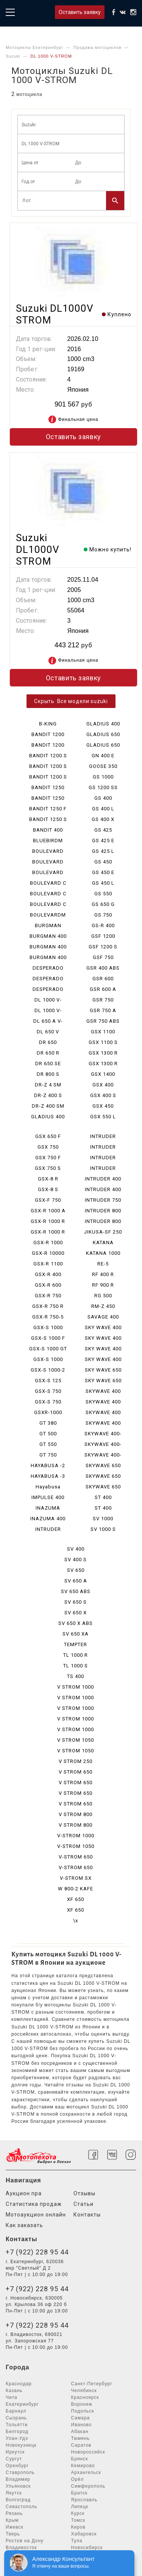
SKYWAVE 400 (103, 1391)
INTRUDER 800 (103, 1210)
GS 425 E (103, 840)
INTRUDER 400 (103, 1179)
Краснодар (19, 2383)
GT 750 (48, 1455)
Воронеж (81, 2404)
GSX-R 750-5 (48, 1317)
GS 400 (103, 798)
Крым (12, 2520)
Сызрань (16, 2418)
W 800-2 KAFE (75, 1889)
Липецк (80, 2506)
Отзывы (84, 2193)
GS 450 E (103, 872)
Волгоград (18, 2499)
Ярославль (84, 2499)
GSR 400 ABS (103, 968)
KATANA (103, 1242)
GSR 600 (103, 978)
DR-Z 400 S (48, 1095)
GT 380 (48, 1423)
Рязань (14, 2513)
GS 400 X (103, 819)
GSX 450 (103, 1106)
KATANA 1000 (103, 1253)
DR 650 (48, 1042)
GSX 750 (48, 1147)
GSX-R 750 (48, 1295)
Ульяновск (18, 2486)
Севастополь (21, 2506)
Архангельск (86, 2472)
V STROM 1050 (75, 1740)
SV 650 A (75, 1581)
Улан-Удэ (17, 2438)
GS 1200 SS (103, 787)
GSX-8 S (48, 1189)
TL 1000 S (75, 1666)
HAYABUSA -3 (48, 1476)
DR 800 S (48, 1074)
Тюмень (80, 2438)
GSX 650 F (48, 1136)
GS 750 (103, 915)
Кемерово (83, 2465)
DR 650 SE (48, 1063)
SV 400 (75, 1549)
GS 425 (103, 830)
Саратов (81, 2445)
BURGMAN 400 (48, 936)
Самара (80, 2418)
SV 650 (75, 1570)
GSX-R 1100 (48, 1264)
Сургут (14, 2458)
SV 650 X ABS (75, 1623)
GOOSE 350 (103, 766)
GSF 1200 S (103, 947)
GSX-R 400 (48, 1274)
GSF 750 (103, 957)
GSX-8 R (48, 1179)
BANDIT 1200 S (48, 755)
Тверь (13, 2534)
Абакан (80, 2431)
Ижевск (14, 2527)
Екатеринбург (22, 2404)
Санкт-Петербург (91, 2383)
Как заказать (24, 2225)
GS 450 (103, 862)
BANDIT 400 (48, 830)
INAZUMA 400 (48, 1518)
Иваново (81, 2424)
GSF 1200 (103, 936)
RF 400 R (103, 1274)
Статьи (83, 2204)
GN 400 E (103, 755)
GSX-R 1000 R (48, 1221)
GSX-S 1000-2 (48, 1370)
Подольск (82, 2411)
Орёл (77, 2479)
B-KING (48, 724)
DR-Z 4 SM (48, 1085)
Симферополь (88, 2486)
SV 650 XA (75, 1634)
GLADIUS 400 (48, 1116)
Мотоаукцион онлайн (36, 2214)
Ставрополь (20, 2472)
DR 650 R (48, 1053)
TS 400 (75, 1676)
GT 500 (48, 1433)
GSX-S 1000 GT (48, 1349)
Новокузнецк (21, 2445)
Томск (78, 2520)
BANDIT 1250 (47, 787)
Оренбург (17, 2465)
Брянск (79, 2458)
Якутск (14, 2493)
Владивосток (21, 2547)
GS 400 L (103, 809)
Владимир (18, 2479)
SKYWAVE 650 (103, 1465)
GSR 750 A (103, 1010)
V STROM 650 (75, 1772)
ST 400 (103, 1497)
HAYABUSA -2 (48, 1465)
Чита (11, 2397)
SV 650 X (75, 1612)
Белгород (17, 2431)
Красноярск (85, 2397)
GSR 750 (103, 1000)
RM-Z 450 (103, 1306)
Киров (78, 2527)
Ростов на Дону (25, 2540)
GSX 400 (103, 1085)
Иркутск (15, 2452)
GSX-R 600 (48, 1285)
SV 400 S (75, 1559)
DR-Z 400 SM (48, 1106)
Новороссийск (88, 2452)
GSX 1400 (103, 1074)
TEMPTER (75, 1644)
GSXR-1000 (48, 1412)
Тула (77, 2540)
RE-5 (103, 1264)
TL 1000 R (75, 1655)
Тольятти (17, 2424)
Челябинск (84, 2390)
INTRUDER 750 (103, 1200)
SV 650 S (75, 1602)
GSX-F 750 (48, 1200)
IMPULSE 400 (47, 1497)
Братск (79, 2493)
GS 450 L (103, 883)
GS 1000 (103, 777)
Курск (78, 2513)
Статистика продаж (34, 2204)
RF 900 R (103, 1285)
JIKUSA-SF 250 (103, 1232)
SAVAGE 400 (103, 1317)
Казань (14, 2390)
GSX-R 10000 (48, 1253)
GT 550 (48, 1444)
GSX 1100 (103, 1031)
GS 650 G (103, 904)
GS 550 (103, 893)
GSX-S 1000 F (48, 1338)
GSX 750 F (48, 1157)
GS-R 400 (103, 925)
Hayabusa (48, 1487)
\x (75, 1920)
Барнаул (16, 2411)
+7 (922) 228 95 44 (37, 2252)
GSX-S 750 (48, 1391)
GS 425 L (103, 851)
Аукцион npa (24, 2193)
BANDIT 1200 (47, 734)
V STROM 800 (75, 1814)
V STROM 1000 (75, 1687)
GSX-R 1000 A (48, 1210)
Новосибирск (87, 2547)
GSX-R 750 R (48, 1306)
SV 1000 (103, 1518)
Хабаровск (84, 2534)
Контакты (87, 2214)
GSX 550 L (103, 1116)
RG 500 (103, 1295)
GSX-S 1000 (48, 1327)
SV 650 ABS (76, 1591)
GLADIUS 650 (103, 734)
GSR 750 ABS (103, 1021)
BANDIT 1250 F (48, 809)
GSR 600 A (103, 989)
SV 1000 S (103, 1529)
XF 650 (75, 1899)
